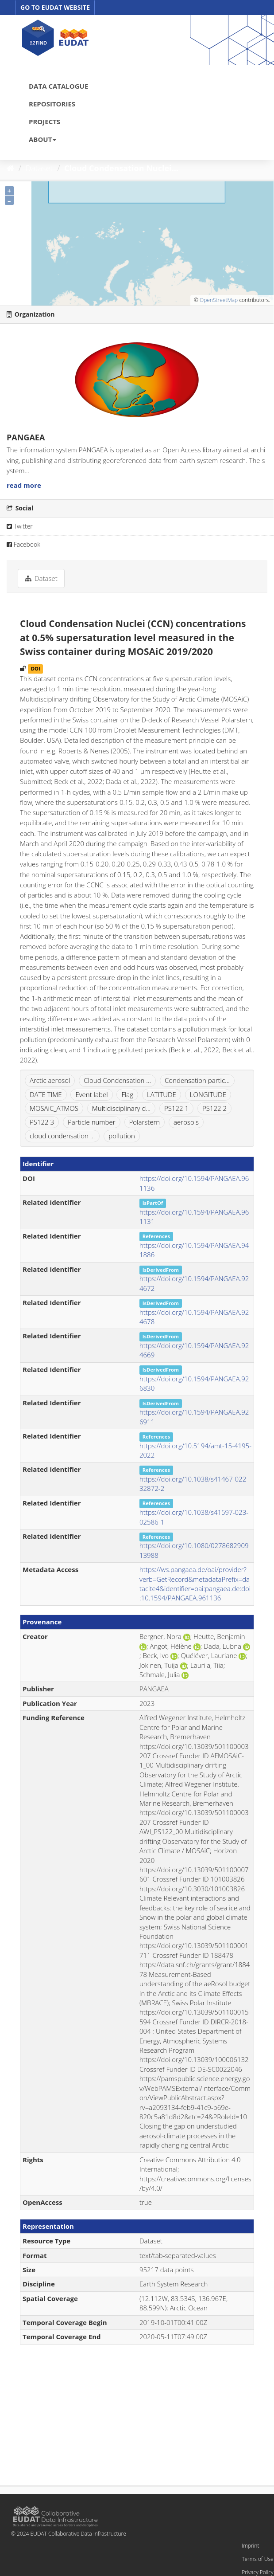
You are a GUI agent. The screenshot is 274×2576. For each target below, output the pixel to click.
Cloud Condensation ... (117, 1080)
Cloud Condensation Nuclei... (121, 168)
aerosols (186, 1121)
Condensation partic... (197, 1080)
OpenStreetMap (219, 300)
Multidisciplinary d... (121, 1108)
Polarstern (144, 1121)
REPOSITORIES (52, 103)
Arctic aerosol (50, 1080)
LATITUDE (161, 1094)
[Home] (10, 168)
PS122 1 (176, 1108)
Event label (91, 1094)
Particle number (92, 1121)
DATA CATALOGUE (58, 86)
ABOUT (42, 139)
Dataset (39, 168)
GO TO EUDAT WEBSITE (55, 7)
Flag (127, 1094)
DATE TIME (46, 1094)
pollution (121, 1135)
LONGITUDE (208, 1094)
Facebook (23, 544)
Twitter (20, 526)
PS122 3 (42, 1121)
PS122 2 (214, 1108)
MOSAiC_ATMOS (54, 1108)
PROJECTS (44, 121)
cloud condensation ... (62, 1135)
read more (24, 485)
